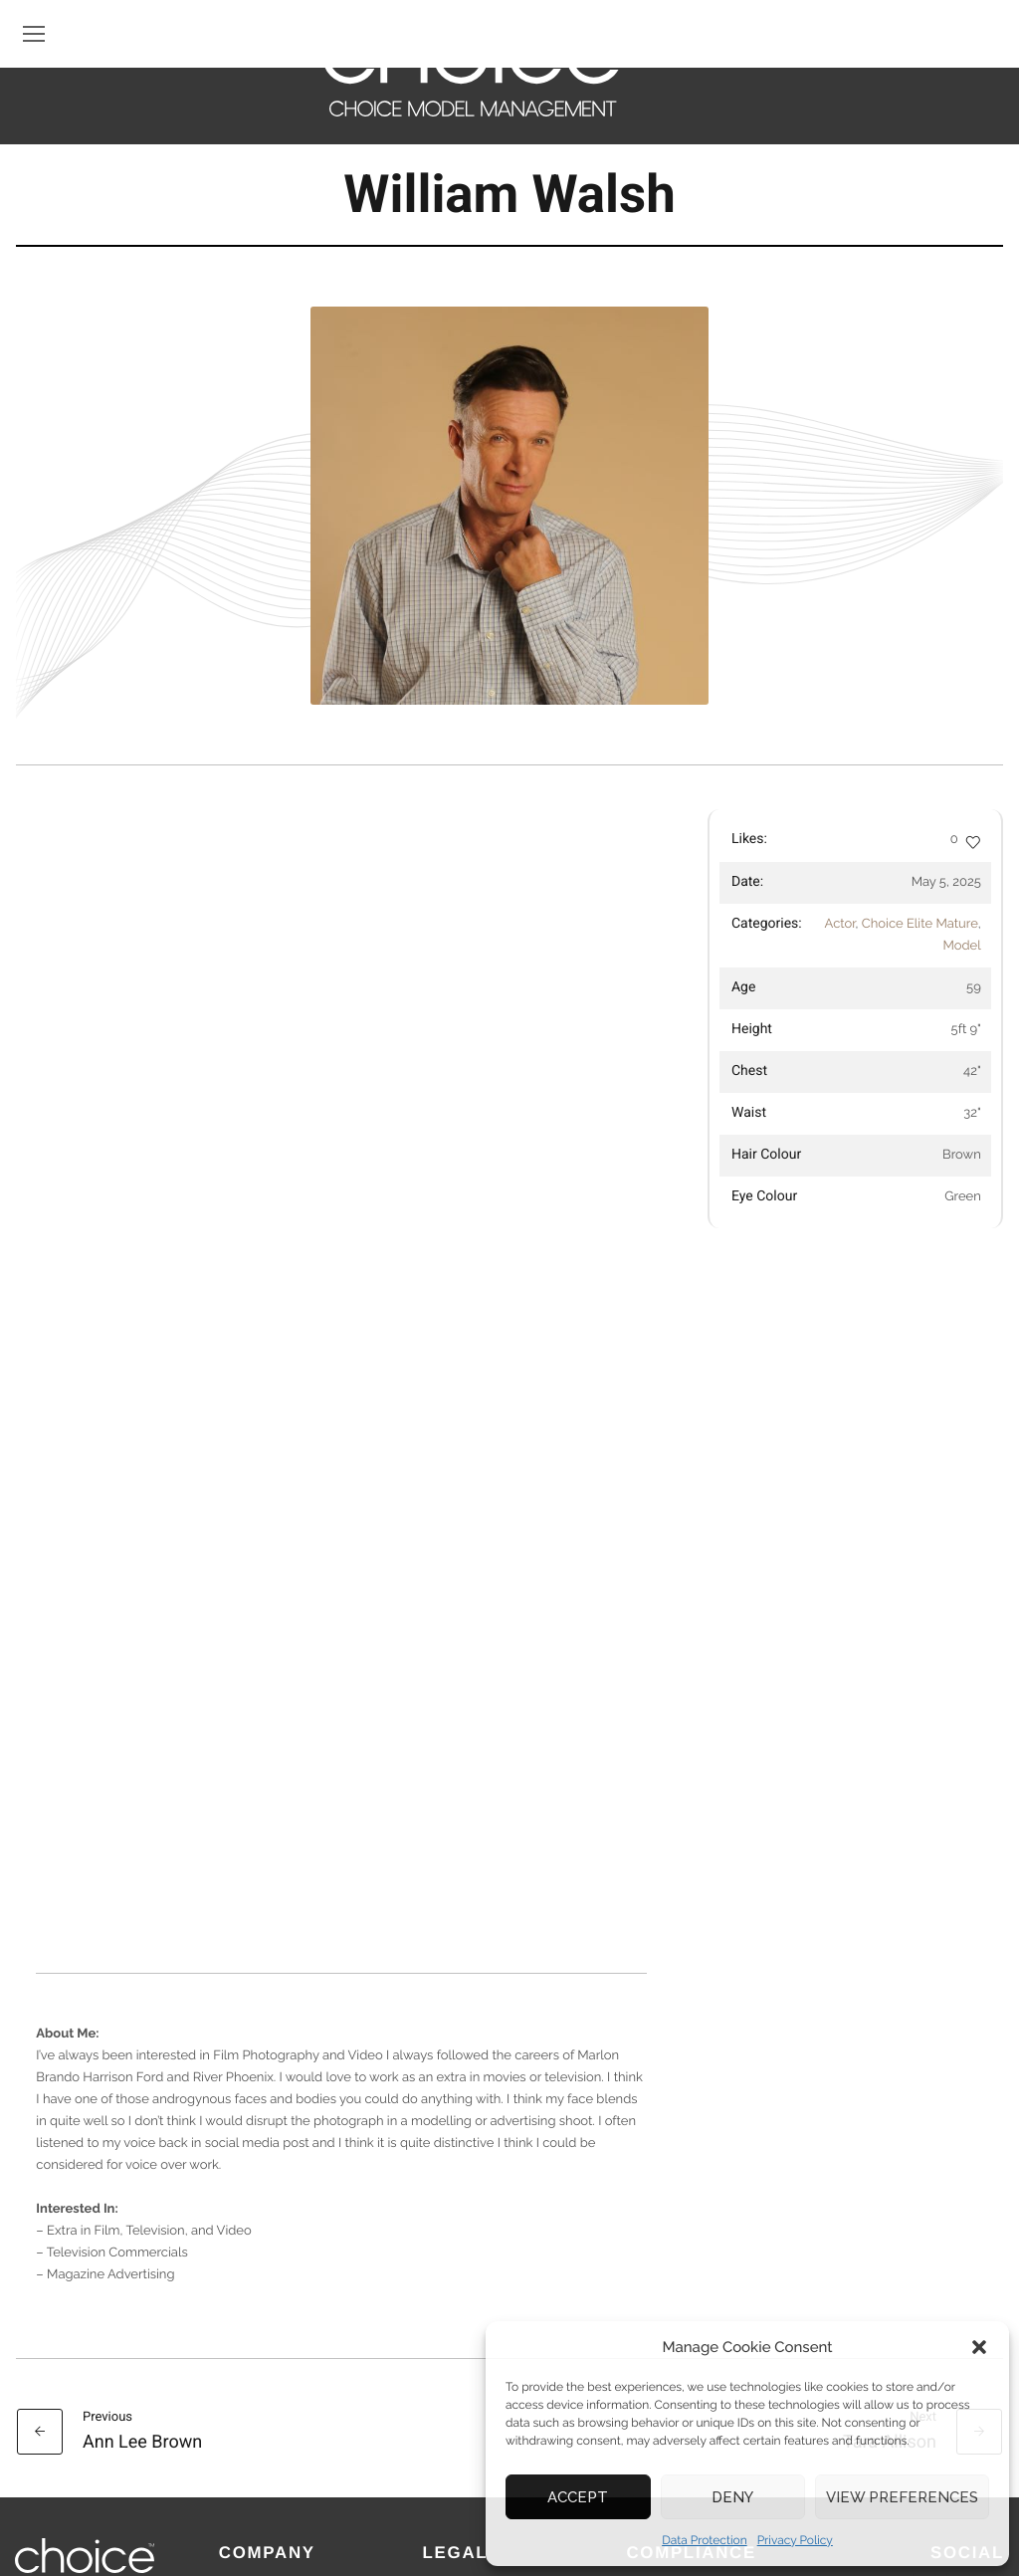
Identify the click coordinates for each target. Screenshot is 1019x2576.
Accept (577, 2497)
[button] (979, 2347)
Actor (840, 924)
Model (961, 946)
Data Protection (704, 2540)
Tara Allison (889, 2254)
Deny (732, 2497)
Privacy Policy (795, 2540)
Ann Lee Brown (142, 2254)
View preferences (902, 2497)
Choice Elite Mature (920, 924)
